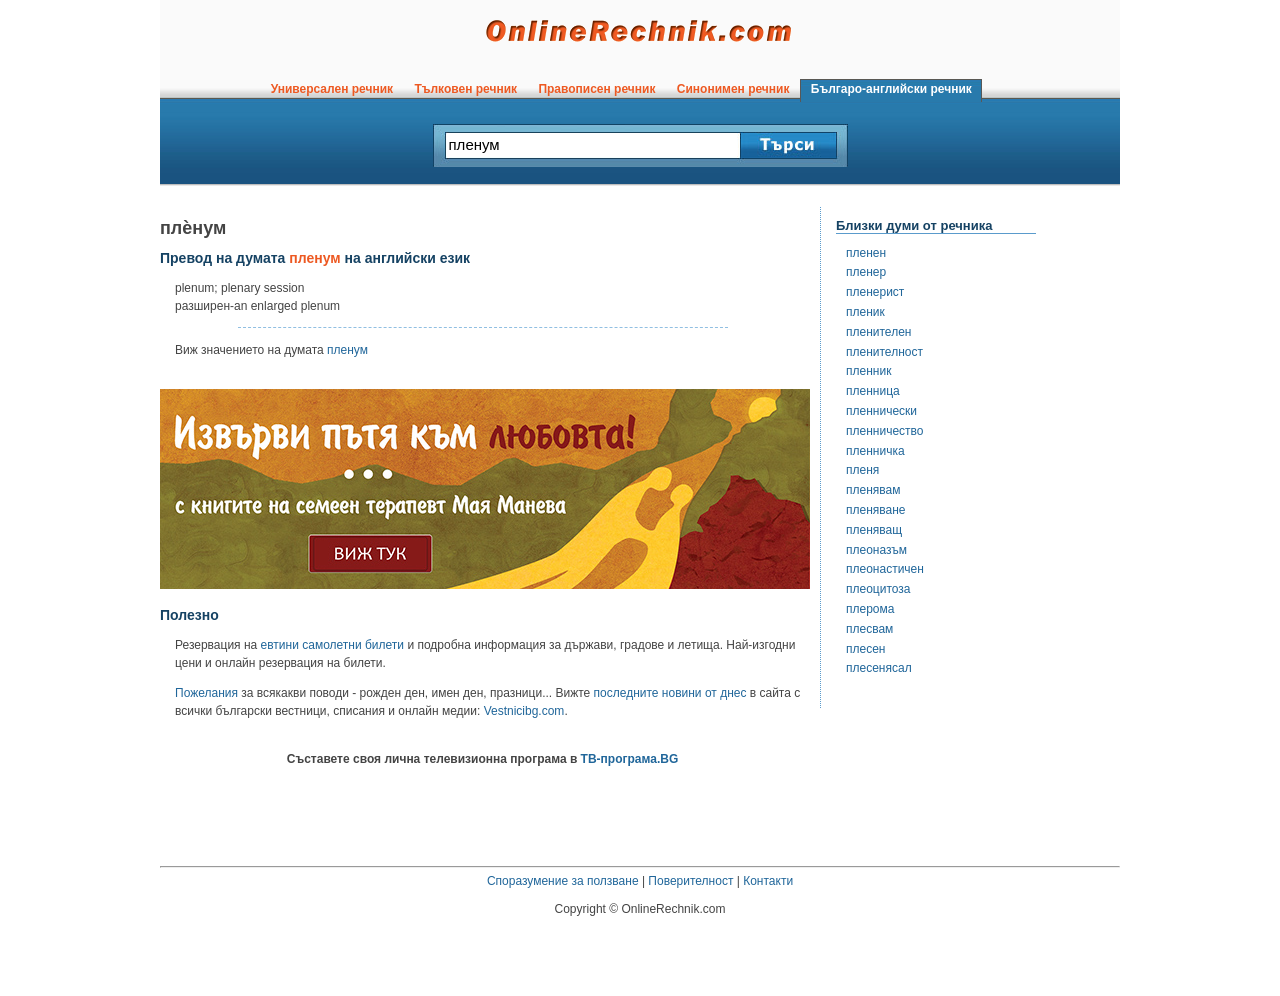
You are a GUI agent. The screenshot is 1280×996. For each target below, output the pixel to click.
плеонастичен (885, 569)
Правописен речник (597, 89)
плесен (865, 649)
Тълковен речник (466, 89)
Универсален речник (332, 89)
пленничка (875, 451)
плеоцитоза (878, 589)
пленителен (878, 332)
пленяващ (874, 530)
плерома (870, 609)
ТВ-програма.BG (630, 759)
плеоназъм (876, 550)
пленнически (881, 411)
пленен (866, 253)
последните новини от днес (670, 693)
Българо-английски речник (891, 89)
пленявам (873, 490)
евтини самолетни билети (332, 645)
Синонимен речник (733, 89)
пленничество (884, 431)
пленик (865, 312)
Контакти (768, 881)
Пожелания (206, 693)
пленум (347, 350)
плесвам (869, 629)
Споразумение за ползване (563, 881)
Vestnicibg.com (524, 711)
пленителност (884, 352)
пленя (862, 470)
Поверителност (690, 881)
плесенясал (879, 668)
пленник (868, 371)
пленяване (876, 510)
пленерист (875, 292)
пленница (873, 391)
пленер (866, 272)
